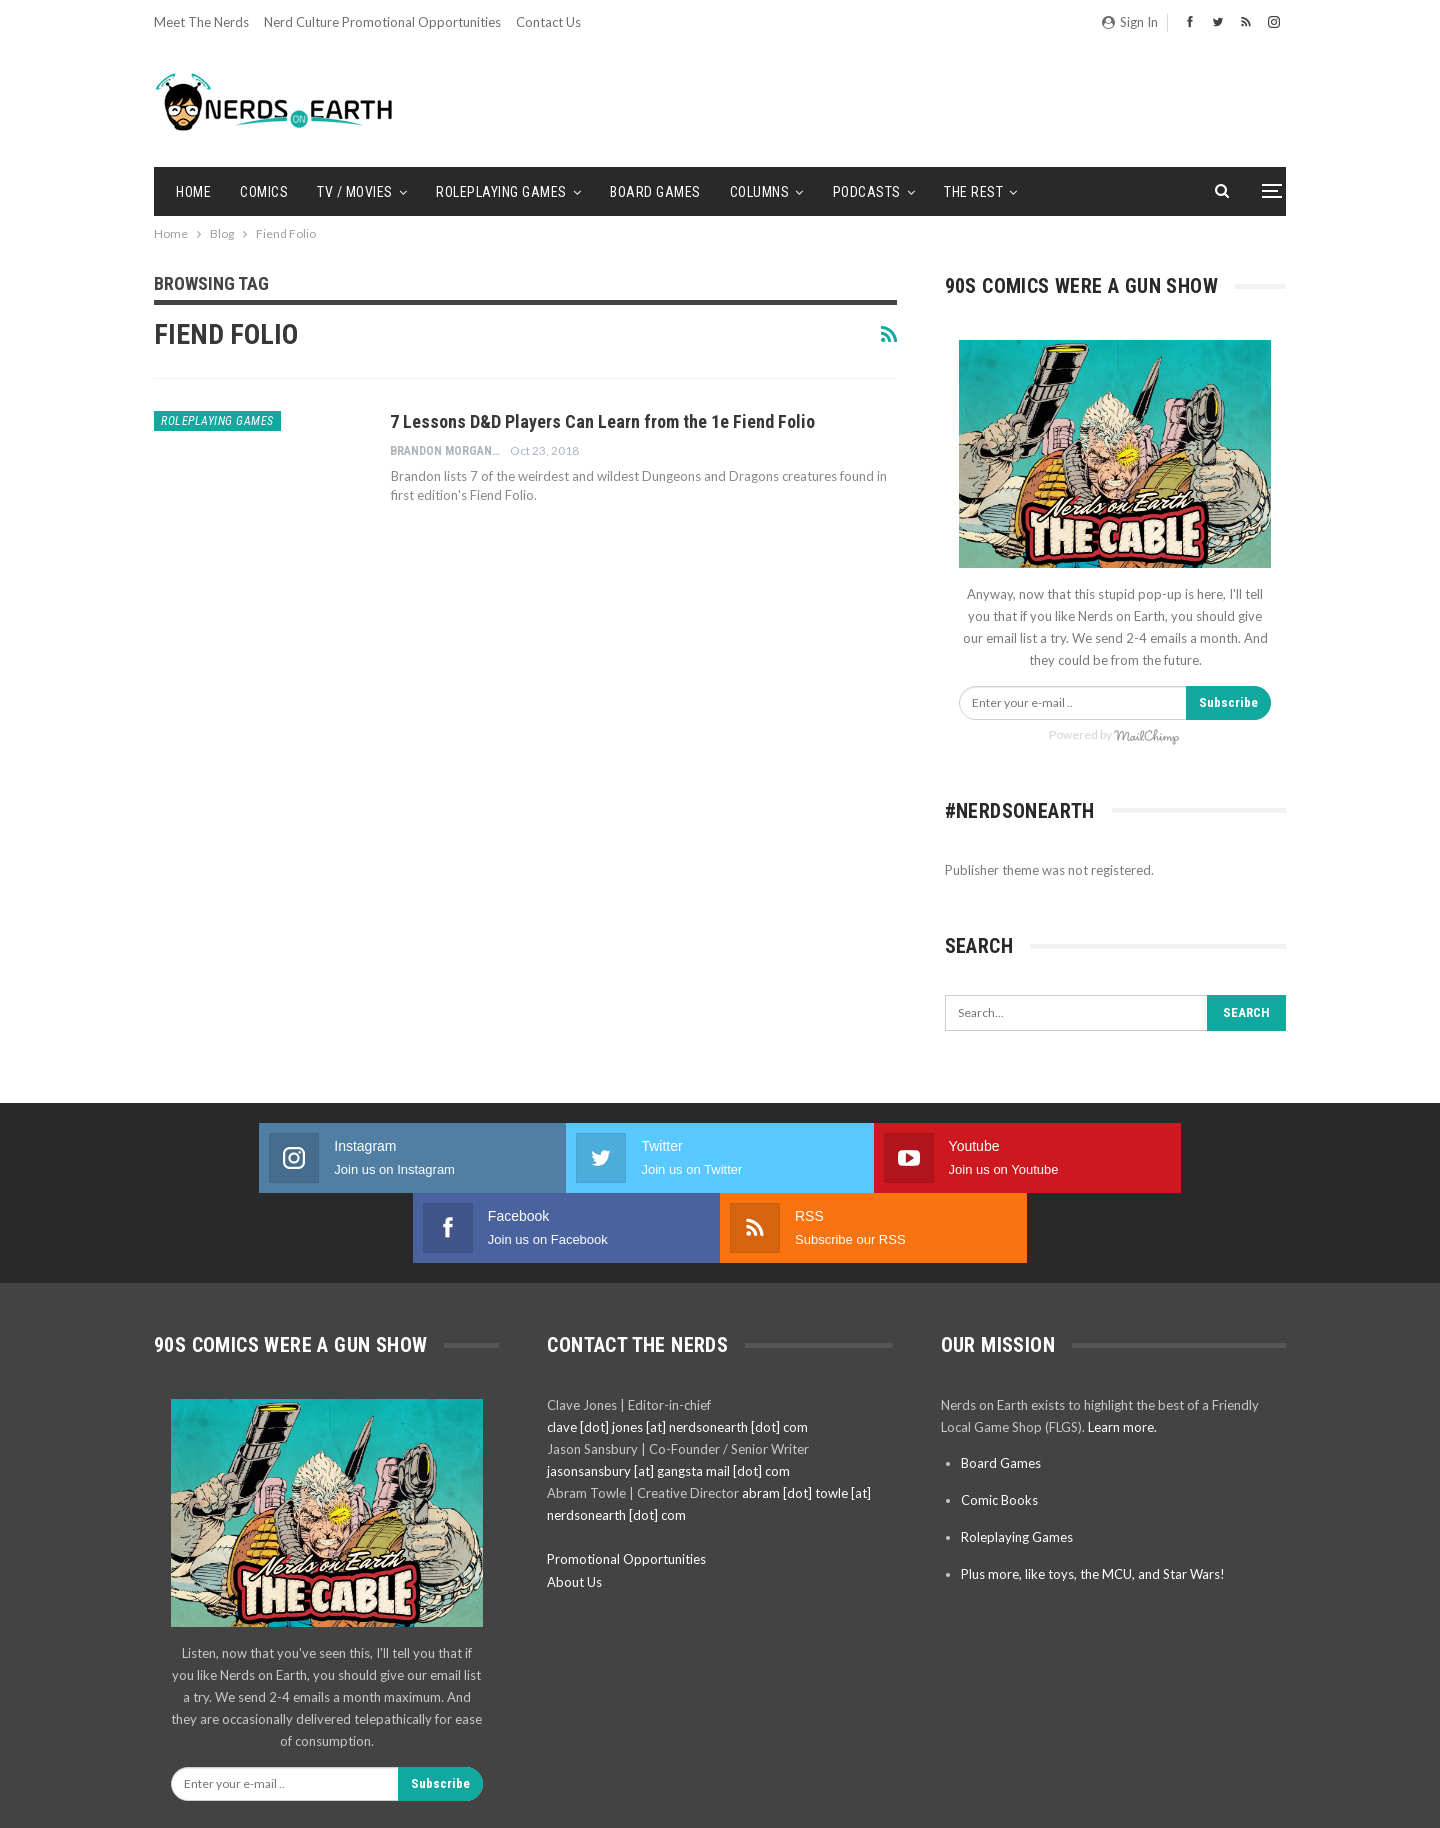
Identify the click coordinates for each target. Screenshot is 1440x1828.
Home (193, 192)
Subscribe (1228, 702)
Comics (264, 192)
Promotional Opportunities (626, 1489)
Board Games (655, 192)
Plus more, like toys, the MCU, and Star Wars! (1093, 1504)
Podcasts (867, 192)
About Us (574, 1512)
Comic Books (999, 1430)
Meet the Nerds (201, 22)
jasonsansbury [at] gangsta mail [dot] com (668, 1401)
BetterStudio (1251, 1796)
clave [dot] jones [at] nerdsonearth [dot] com (677, 1357)
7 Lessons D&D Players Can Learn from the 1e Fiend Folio (602, 421)
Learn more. (1122, 1357)
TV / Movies (355, 192)
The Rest (973, 192)
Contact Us (548, 22)
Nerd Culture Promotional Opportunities (382, 22)
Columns (760, 192)
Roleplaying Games (501, 192)
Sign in (1130, 22)
